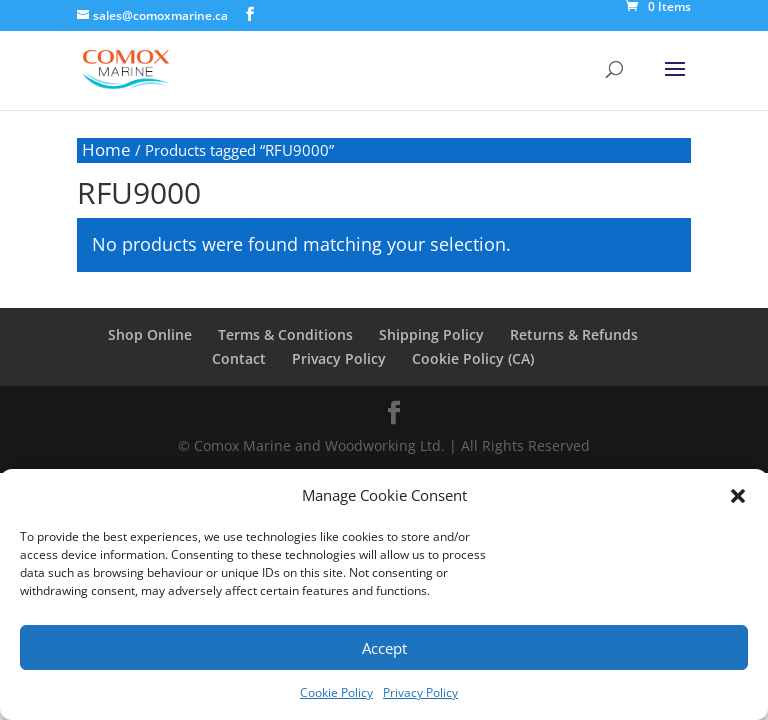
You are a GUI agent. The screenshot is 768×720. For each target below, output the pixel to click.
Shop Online (150, 334)
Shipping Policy (431, 334)
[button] (738, 496)
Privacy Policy (420, 692)
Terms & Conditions (285, 334)
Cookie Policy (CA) (473, 358)
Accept (384, 648)
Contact (239, 358)
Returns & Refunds (574, 334)
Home (106, 149)
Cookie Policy (336, 692)
